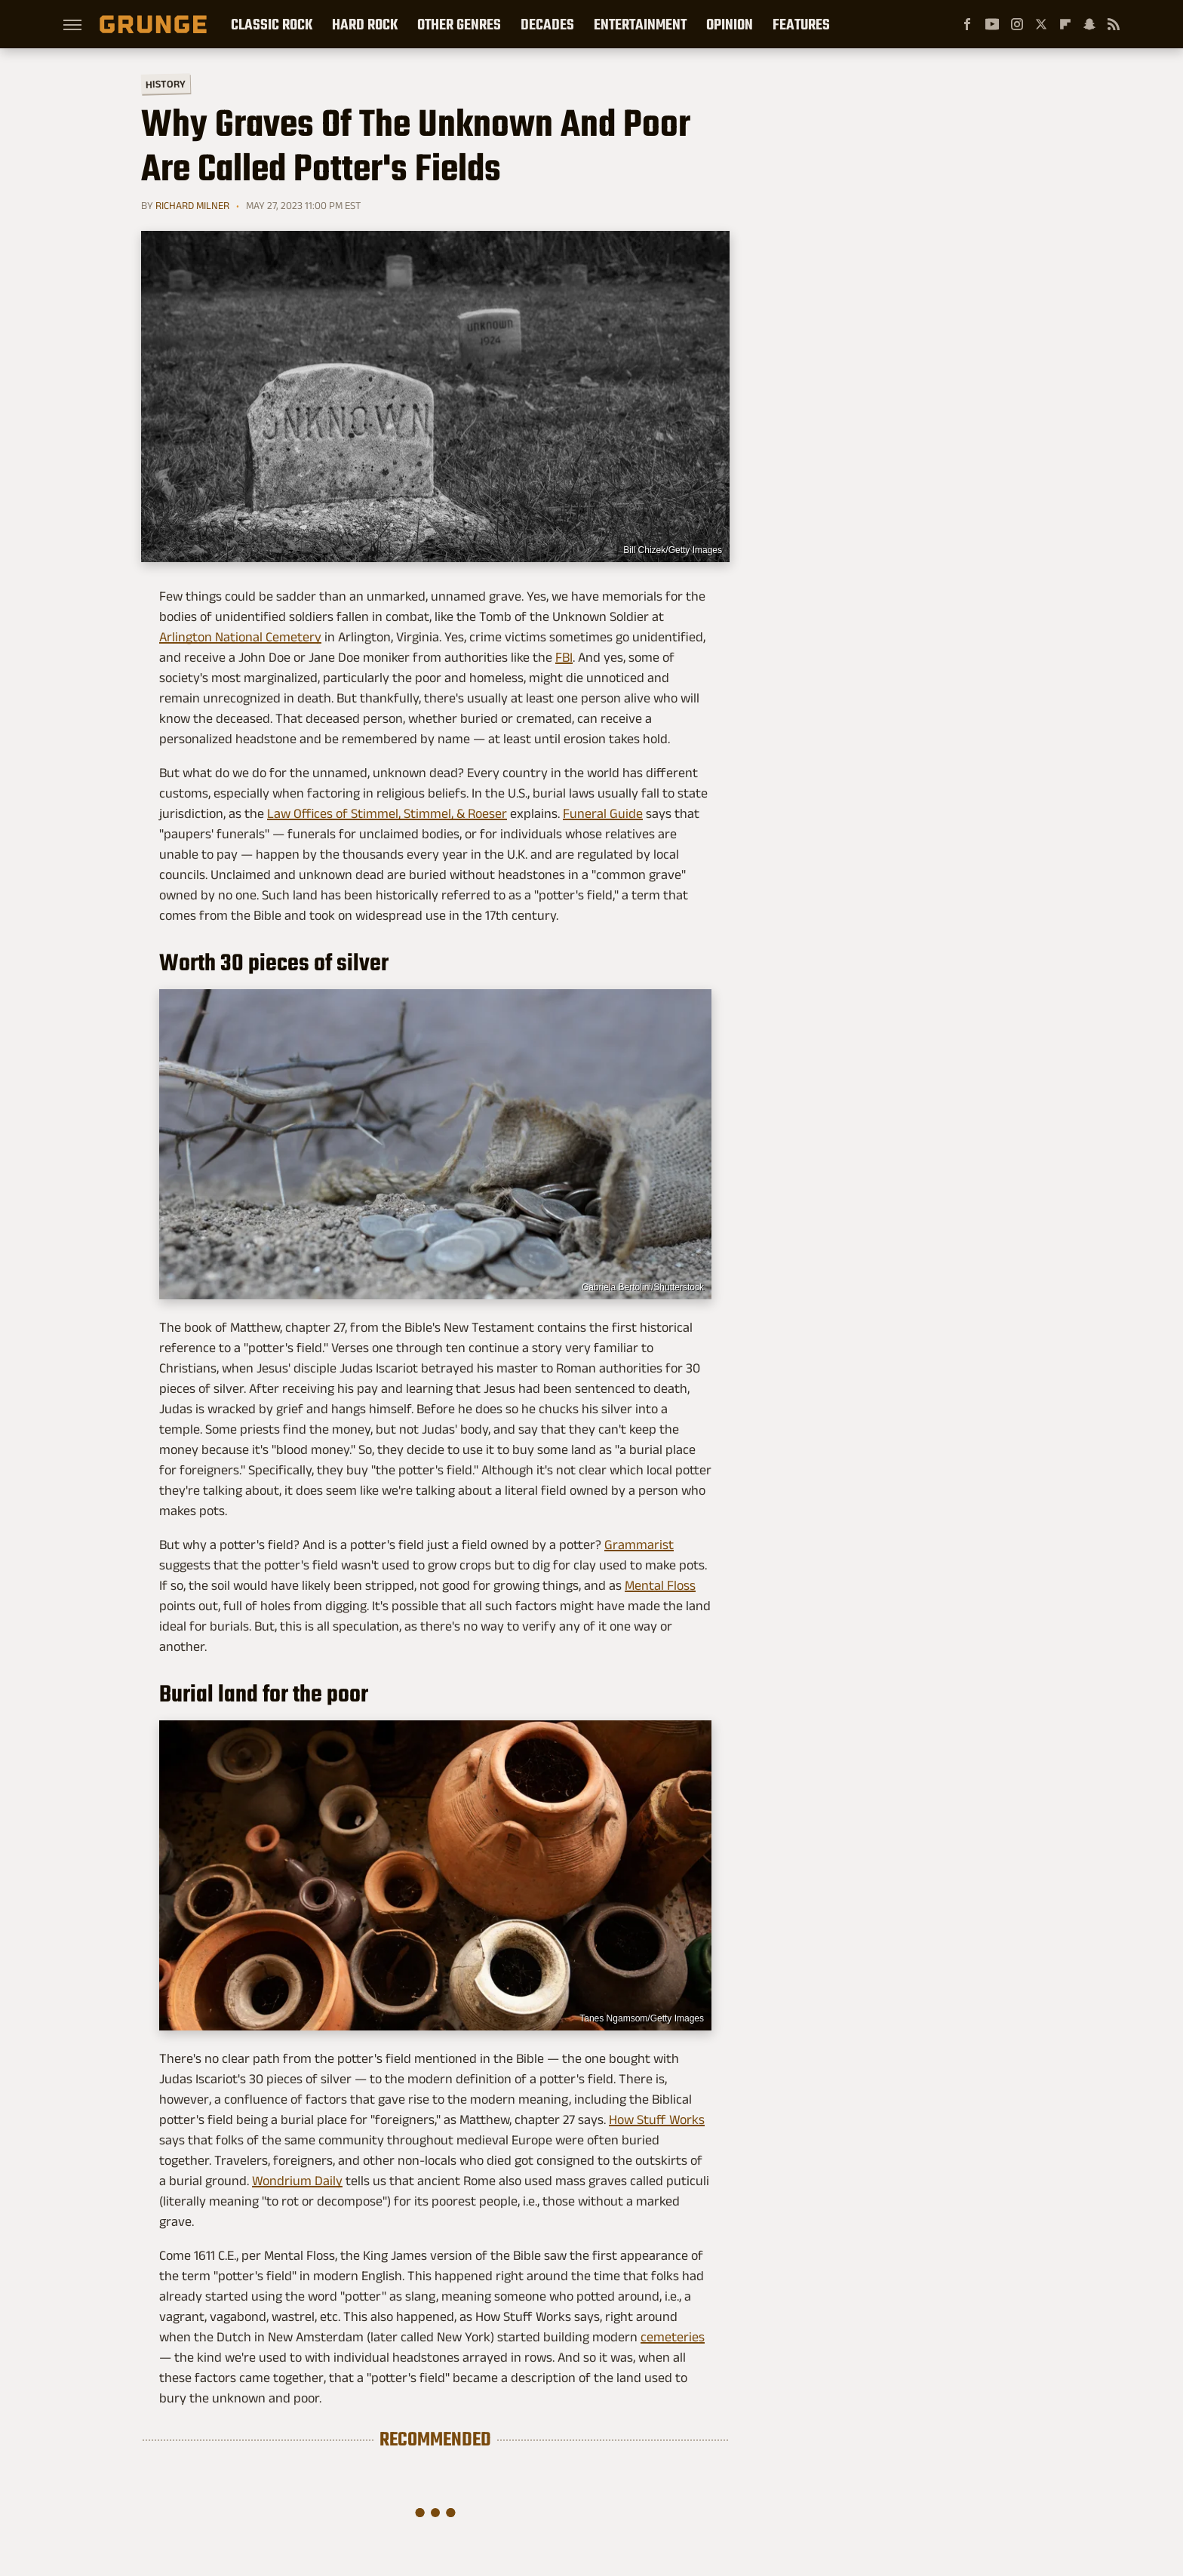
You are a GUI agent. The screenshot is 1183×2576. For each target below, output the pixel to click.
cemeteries (673, 2336)
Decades (547, 24)
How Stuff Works (657, 2119)
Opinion (729, 24)
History (166, 83)
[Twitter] (1041, 24)
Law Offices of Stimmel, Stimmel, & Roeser (387, 813)
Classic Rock (271, 24)
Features (801, 24)
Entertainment (640, 24)
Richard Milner (192, 205)
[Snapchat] (1089, 24)
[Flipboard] (1065, 24)
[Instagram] (1017, 24)
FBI (564, 657)
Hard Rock (365, 24)
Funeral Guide (603, 813)
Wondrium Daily (297, 2180)
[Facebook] (967, 24)
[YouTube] (992, 24)
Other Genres (459, 24)
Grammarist (639, 1544)
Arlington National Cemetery (240, 636)
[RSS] (1114, 24)
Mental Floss (660, 1585)
